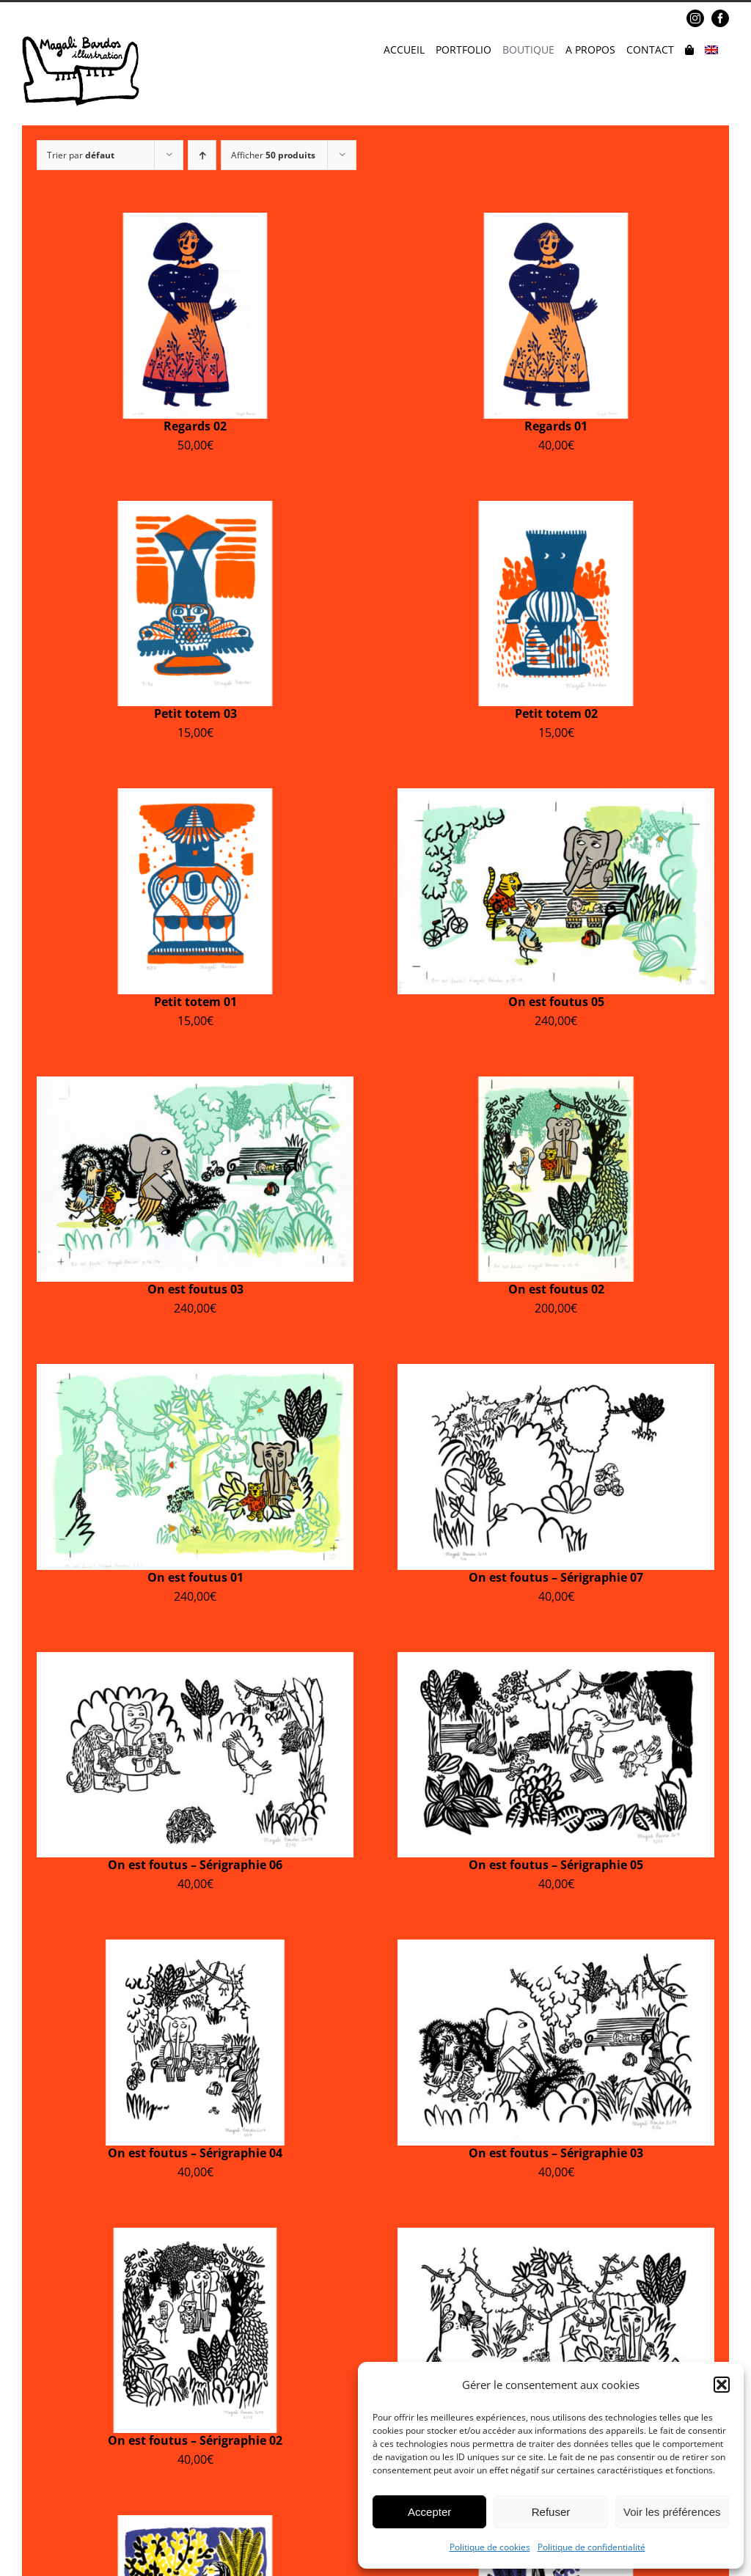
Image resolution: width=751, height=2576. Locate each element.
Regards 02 (195, 426)
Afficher (273, 155)
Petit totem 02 (556, 713)
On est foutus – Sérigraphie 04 (195, 2153)
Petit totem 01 (195, 1002)
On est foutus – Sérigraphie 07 (556, 1577)
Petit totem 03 (195, 713)
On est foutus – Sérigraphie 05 (556, 1865)
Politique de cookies (490, 2547)
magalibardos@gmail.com (133, 18)
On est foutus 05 (556, 1002)
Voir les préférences (672, 2512)
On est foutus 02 (556, 1289)
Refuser (551, 2512)
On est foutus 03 (195, 1289)
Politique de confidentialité (591, 2547)
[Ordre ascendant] (202, 155)
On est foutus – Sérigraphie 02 (195, 2440)
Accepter (429, 2512)
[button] (721, 2384)
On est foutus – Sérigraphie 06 (195, 1865)
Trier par (80, 155)
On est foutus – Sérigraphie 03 (556, 2153)
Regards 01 (555, 426)
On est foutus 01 (195, 1577)
